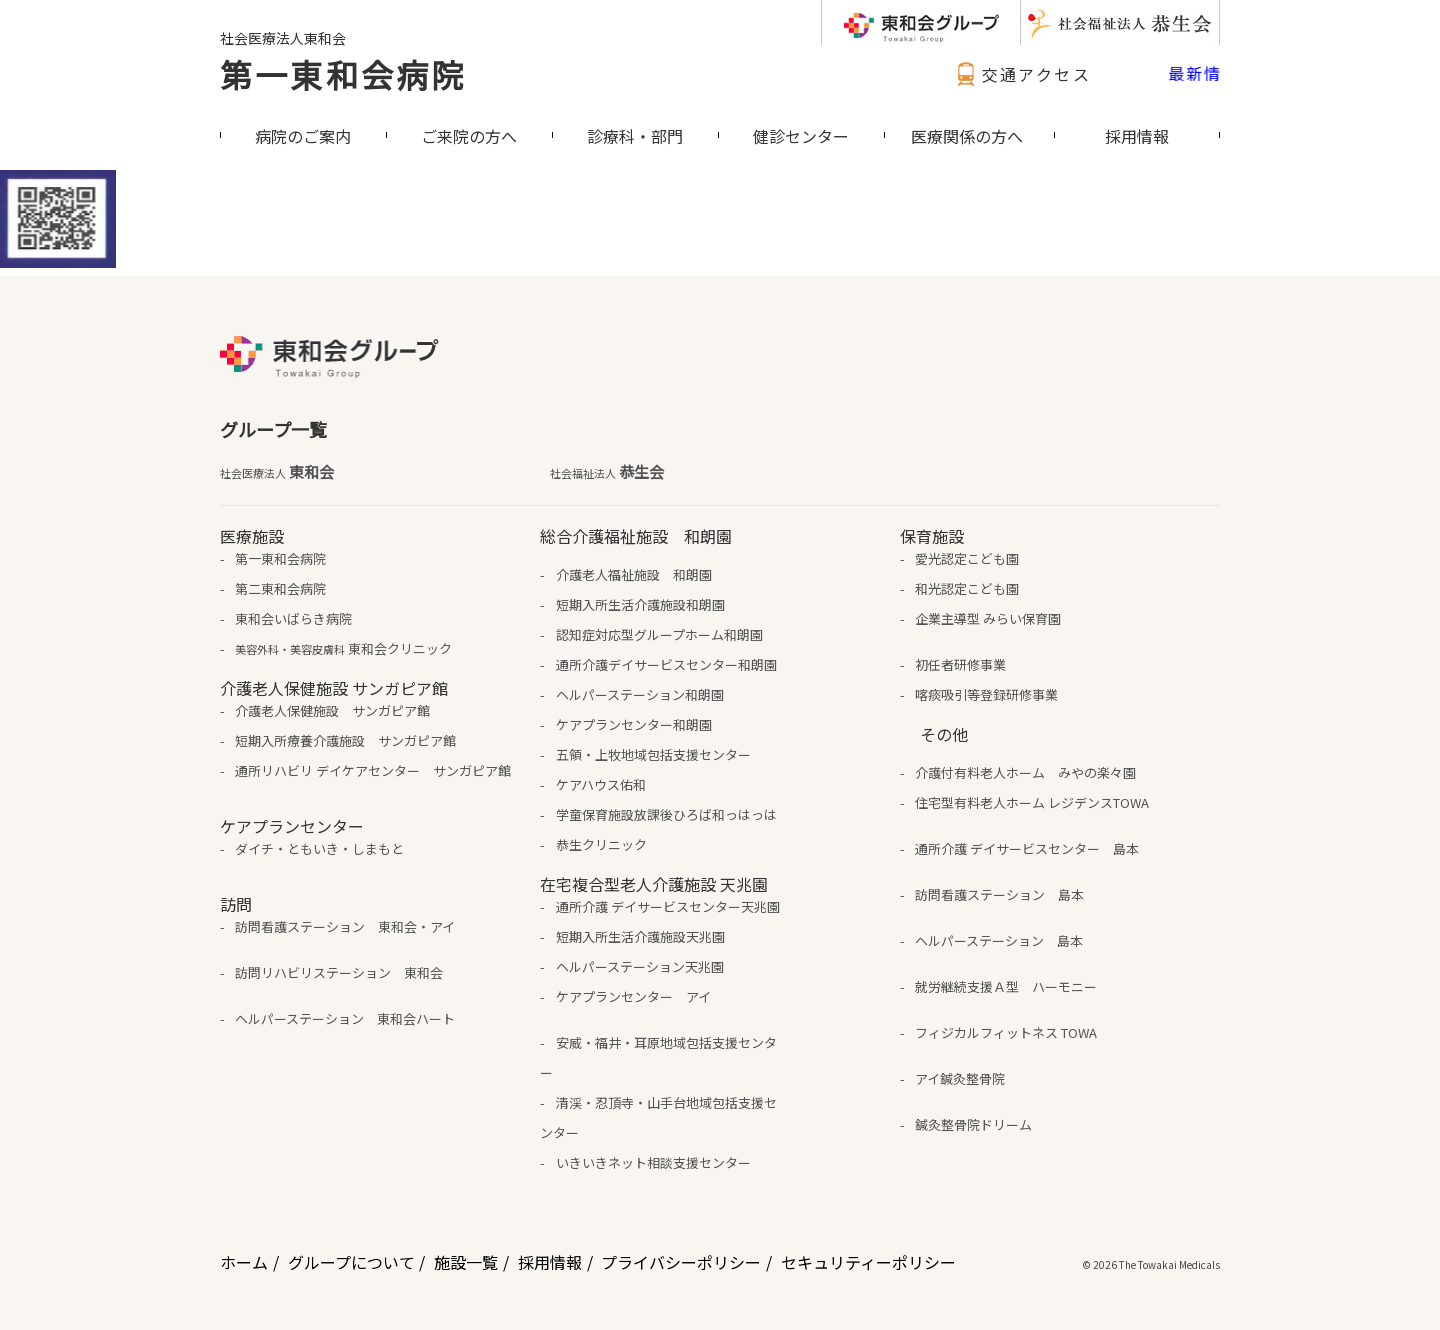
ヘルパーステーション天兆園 (640, 966)
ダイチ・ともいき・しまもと (319, 848)
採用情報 (550, 1262)
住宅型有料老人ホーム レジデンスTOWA (1032, 802)
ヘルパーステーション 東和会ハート (345, 1018)
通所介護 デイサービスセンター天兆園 (668, 906)
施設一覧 (466, 1262)
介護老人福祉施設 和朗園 (634, 574)
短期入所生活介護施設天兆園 (640, 936)
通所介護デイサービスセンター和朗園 (666, 664)
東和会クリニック (343, 648)
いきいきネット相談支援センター (653, 1162)
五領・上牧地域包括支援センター (653, 754)
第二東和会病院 (280, 588)
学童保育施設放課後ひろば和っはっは (666, 814)
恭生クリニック (601, 844)
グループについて (351, 1262)
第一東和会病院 (343, 74)
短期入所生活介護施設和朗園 (640, 604)
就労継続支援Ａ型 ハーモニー (1006, 986)
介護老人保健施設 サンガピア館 (332, 710)
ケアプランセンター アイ (633, 996)
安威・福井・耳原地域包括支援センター (658, 1057)
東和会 (277, 472)
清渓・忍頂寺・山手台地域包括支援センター (658, 1117)
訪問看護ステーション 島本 (999, 894)
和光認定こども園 (967, 588)
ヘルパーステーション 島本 (999, 940)
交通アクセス (1021, 74)
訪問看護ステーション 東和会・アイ (345, 926)
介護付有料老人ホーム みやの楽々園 (1025, 772)
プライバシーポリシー (681, 1262)
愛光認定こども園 (967, 558)
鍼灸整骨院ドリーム (973, 1124)
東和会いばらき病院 (293, 618)
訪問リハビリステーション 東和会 (339, 972)
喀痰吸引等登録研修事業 (986, 694)
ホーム (244, 1262)
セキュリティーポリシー (868, 1262)
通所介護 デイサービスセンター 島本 (1027, 848)
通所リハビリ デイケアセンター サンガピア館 (373, 770)
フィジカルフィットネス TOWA (1006, 1032)
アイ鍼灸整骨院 (960, 1078)
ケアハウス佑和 (601, 784)
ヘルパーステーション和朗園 (640, 694)
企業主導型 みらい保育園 (988, 618)
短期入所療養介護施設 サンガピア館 (345, 740)
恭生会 (607, 472)
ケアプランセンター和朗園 (634, 724)
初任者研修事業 (960, 664)
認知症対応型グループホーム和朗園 (659, 634)
